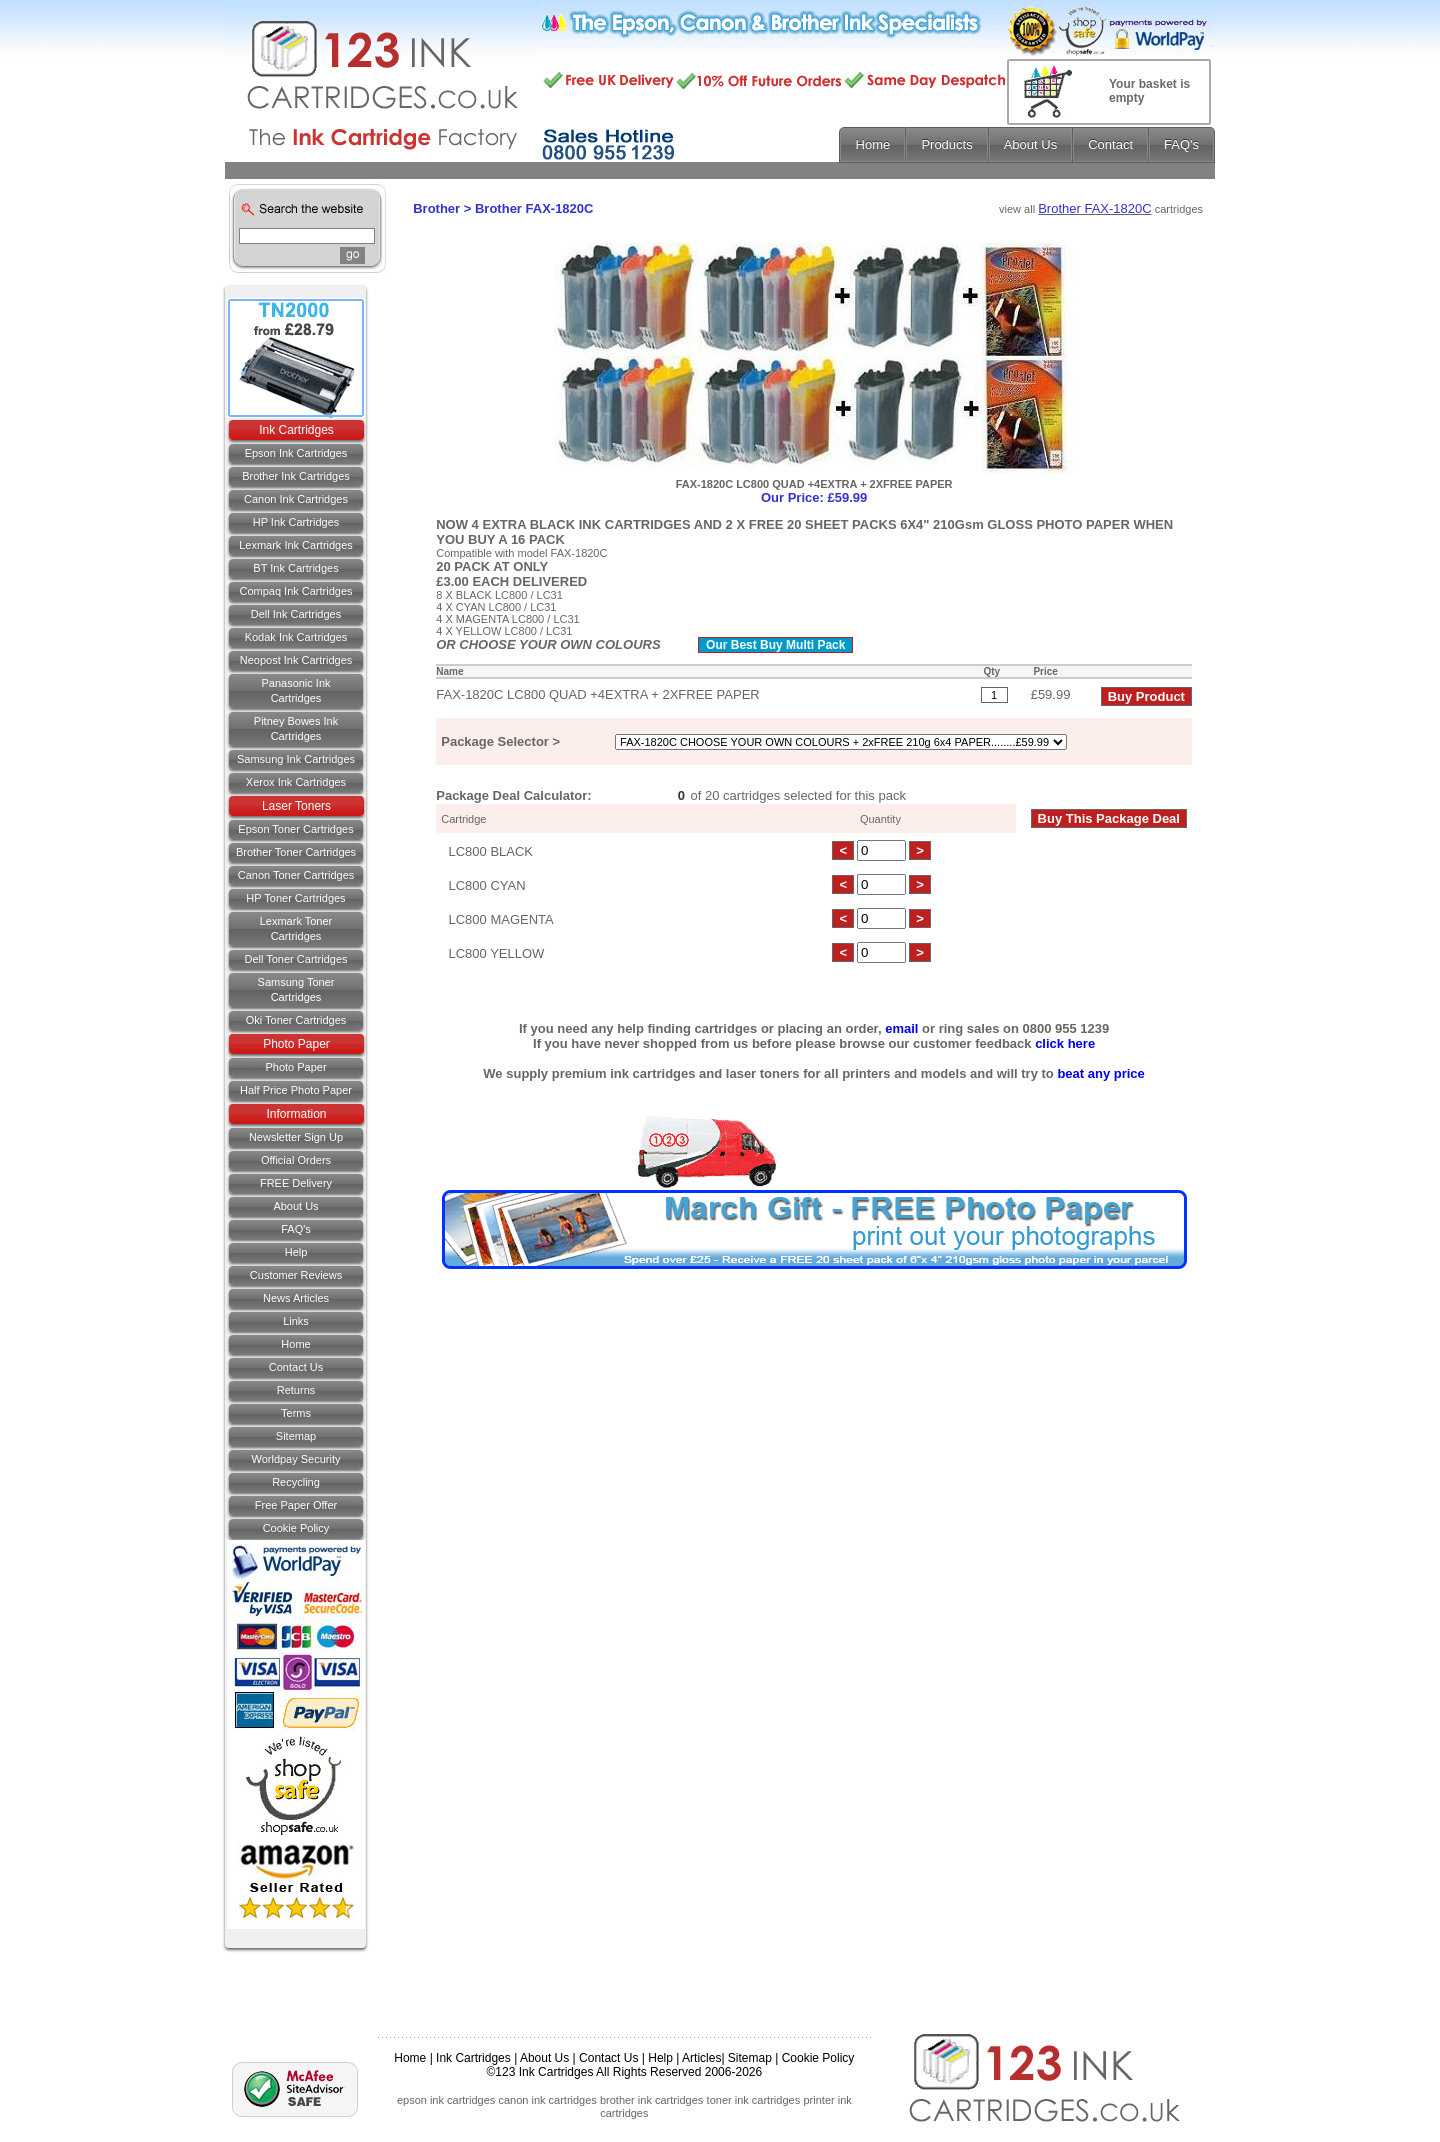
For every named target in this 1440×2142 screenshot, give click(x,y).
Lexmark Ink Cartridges (296, 545)
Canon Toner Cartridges (296, 875)
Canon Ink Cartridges (296, 499)
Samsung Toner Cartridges (296, 989)
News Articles (296, 1298)
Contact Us (608, 2058)
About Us (295, 1206)
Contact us (296, 1367)
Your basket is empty (1149, 91)
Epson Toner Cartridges (295, 829)
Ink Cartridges (296, 430)
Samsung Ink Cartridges (296, 759)
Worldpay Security (295, 1459)
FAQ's (296, 1229)
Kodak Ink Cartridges (296, 637)
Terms (296, 1413)
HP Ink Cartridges (296, 522)
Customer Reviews (296, 1275)
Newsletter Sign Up (296, 1137)
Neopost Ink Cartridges (296, 660)
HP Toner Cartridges (295, 898)
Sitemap (296, 1436)
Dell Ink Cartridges (296, 614)
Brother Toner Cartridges (296, 852)
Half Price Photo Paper (296, 1090)
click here (1065, 1043)
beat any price (1100, 1073)
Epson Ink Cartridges (296, 453)
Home (295, 1344)
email (901, 1028)
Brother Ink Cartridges (296, 476)
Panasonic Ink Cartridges (295, 690)
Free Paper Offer (296, 1505)
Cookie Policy (296, 1528)
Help (296, 1252)
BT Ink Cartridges (295, 568)
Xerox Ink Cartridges (296, 782)
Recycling (296, 1482)
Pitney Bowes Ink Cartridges (296, 728)
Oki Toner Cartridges (296, 1020)
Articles (701, 2058)
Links (296, 1321)
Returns (296, 1390)
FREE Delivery (296, 1183)
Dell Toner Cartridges (295, 959)
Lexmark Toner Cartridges (296, 928)
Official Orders (296, 1160)
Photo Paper (296, 1044)
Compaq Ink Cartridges (295, 591)
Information (296, 1114)
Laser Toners (296, 806)
